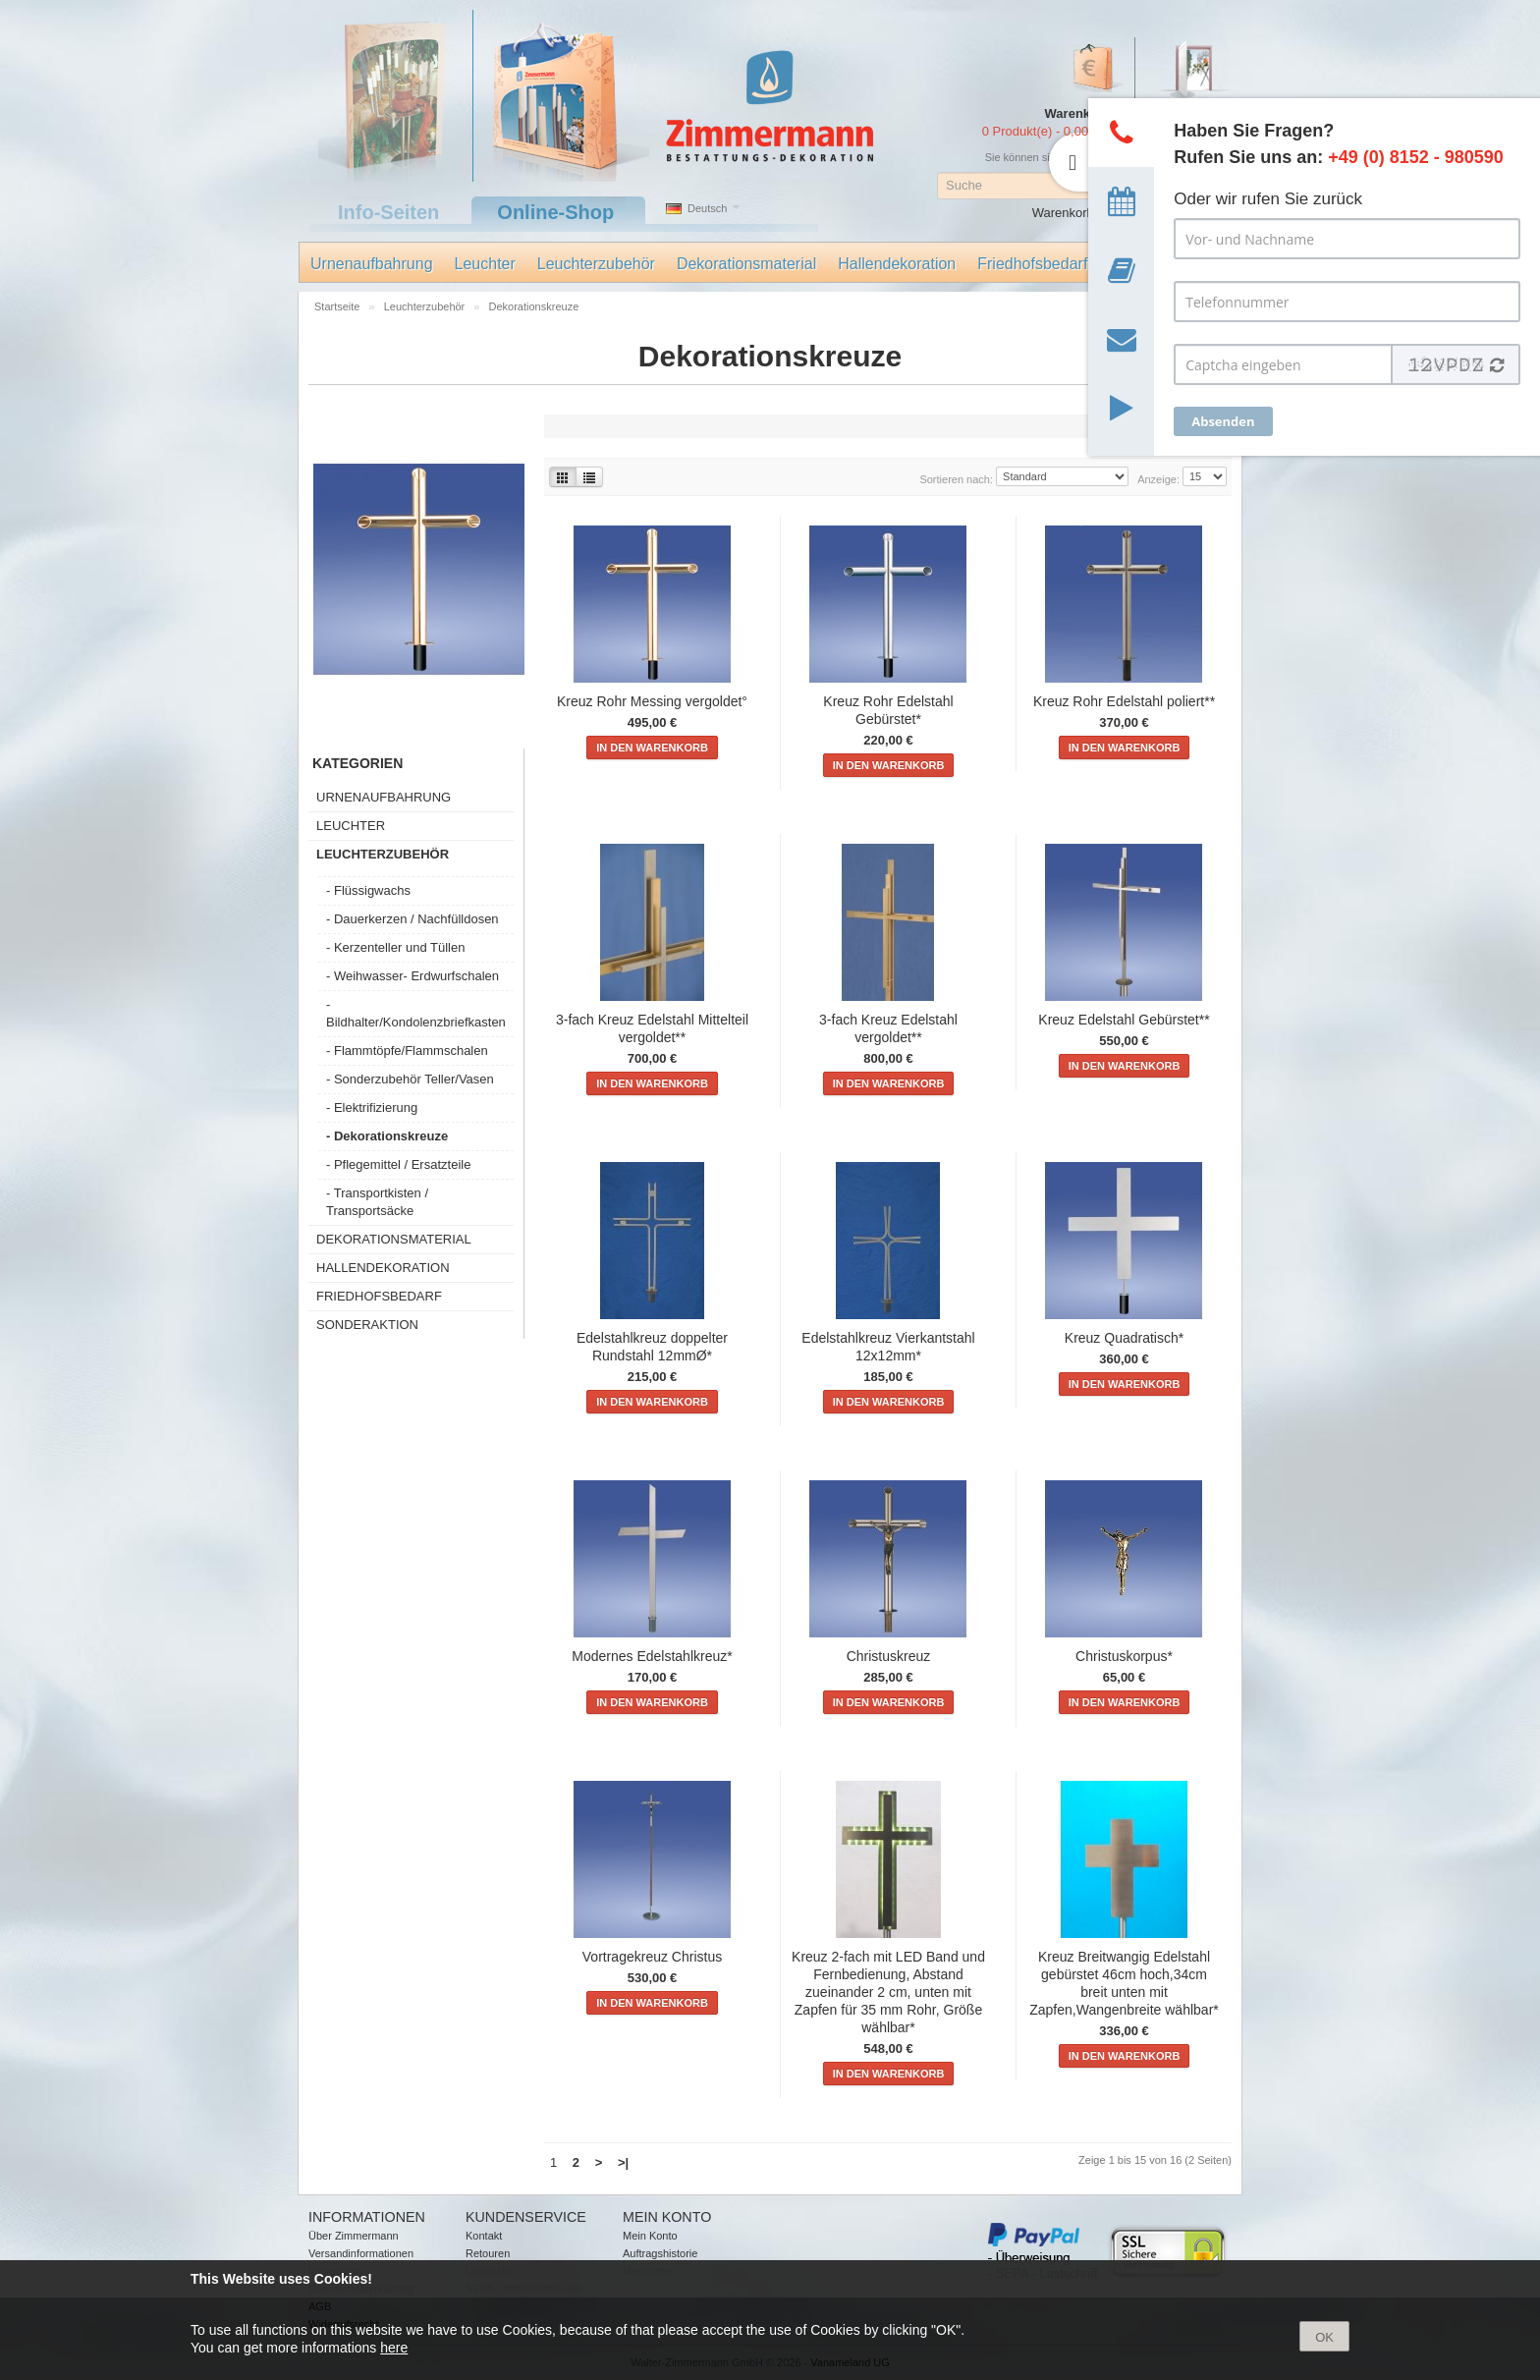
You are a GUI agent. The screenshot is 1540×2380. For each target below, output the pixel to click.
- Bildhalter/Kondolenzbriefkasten (416, 1013)
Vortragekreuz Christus (652, 1957)
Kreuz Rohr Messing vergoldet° (652, 701)
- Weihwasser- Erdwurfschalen (412, 976)
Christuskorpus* (1124, 1656)
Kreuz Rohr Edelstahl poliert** (1124, 701)
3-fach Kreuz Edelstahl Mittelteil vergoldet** (652, 1028)
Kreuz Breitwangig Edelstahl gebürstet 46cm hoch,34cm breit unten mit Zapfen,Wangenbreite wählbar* (1124, 1983)
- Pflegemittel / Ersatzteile (398, 1164)
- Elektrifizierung (371, 1107)
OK (1324, 2337)
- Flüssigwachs (368, 890)
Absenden (1222, 421)
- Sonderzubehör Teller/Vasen (410, 1079)
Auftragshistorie (660, 2253)
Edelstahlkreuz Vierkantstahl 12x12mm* (887, 1346)
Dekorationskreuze (534, 306)
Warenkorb (1063, 212)
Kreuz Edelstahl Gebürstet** (1123, 1019)
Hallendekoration (897, 263)
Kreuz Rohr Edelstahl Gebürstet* (888, 710)
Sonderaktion (367, 1324)
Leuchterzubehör (596, 263)
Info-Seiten (388, 212)
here (394, 2347)
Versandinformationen (360, 2253)
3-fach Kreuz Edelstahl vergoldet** (888, 1028)
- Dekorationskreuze (387, 1136)
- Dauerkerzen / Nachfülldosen (412, 919)
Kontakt (484, 2236)
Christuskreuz (889, 1656)
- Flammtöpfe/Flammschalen (407, 1050)
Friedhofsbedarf (1032, 263)
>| (623, 2162)
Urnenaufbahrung (371, 263)
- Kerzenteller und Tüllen (395, 947)
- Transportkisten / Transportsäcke (377, 1202)
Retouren (488, 2253)
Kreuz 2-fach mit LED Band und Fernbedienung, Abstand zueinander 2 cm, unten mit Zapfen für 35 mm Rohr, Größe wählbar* (888, 1992)
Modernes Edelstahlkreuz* (652, 1656)
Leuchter (485, 263)
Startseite (338, 306)
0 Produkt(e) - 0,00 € (1040, 131)
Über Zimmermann (353, 2236)
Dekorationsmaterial (746, 263)
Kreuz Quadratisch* (1124, 1338)
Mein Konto (650, 2236)
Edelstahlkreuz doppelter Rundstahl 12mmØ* (652, 1346)
